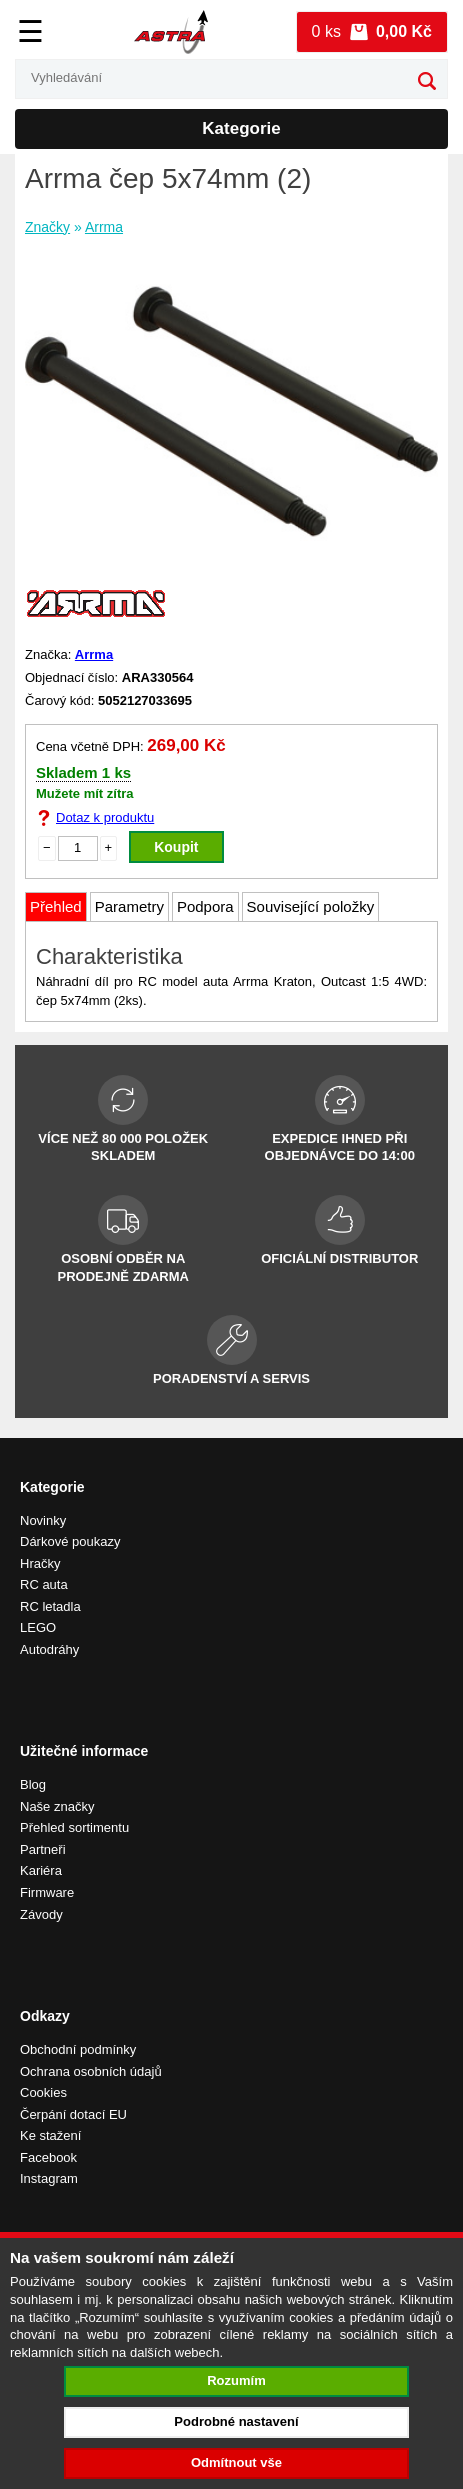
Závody (41, 1914)
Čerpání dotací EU (73, 2114)
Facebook (48, 2157)
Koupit (176, 847)
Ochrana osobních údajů (91, 2071)
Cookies (43, 2092)
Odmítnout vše (236, 2462)
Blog (33, 1784)
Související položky (311, 906)
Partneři (43, 1849)
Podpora (205, 906)
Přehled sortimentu (74, 1827)
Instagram (49, 2178)
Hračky (40, 1563)
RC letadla (50, 1606)
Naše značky (57, 1806)
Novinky (43, 1520)
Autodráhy (49, 1649)
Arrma (104, 227)
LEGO (38, 1627)
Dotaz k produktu (105, 817)
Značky (47, 227)
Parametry (129, 906)
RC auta (44, 1584)
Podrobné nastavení (236, 2421)
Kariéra (41, 1870)
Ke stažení (50, 2135)
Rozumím (236, 2380)
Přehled (56, 906)
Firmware (47, 1892)
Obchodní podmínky (78, 2049)
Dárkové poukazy (70, 1541)
